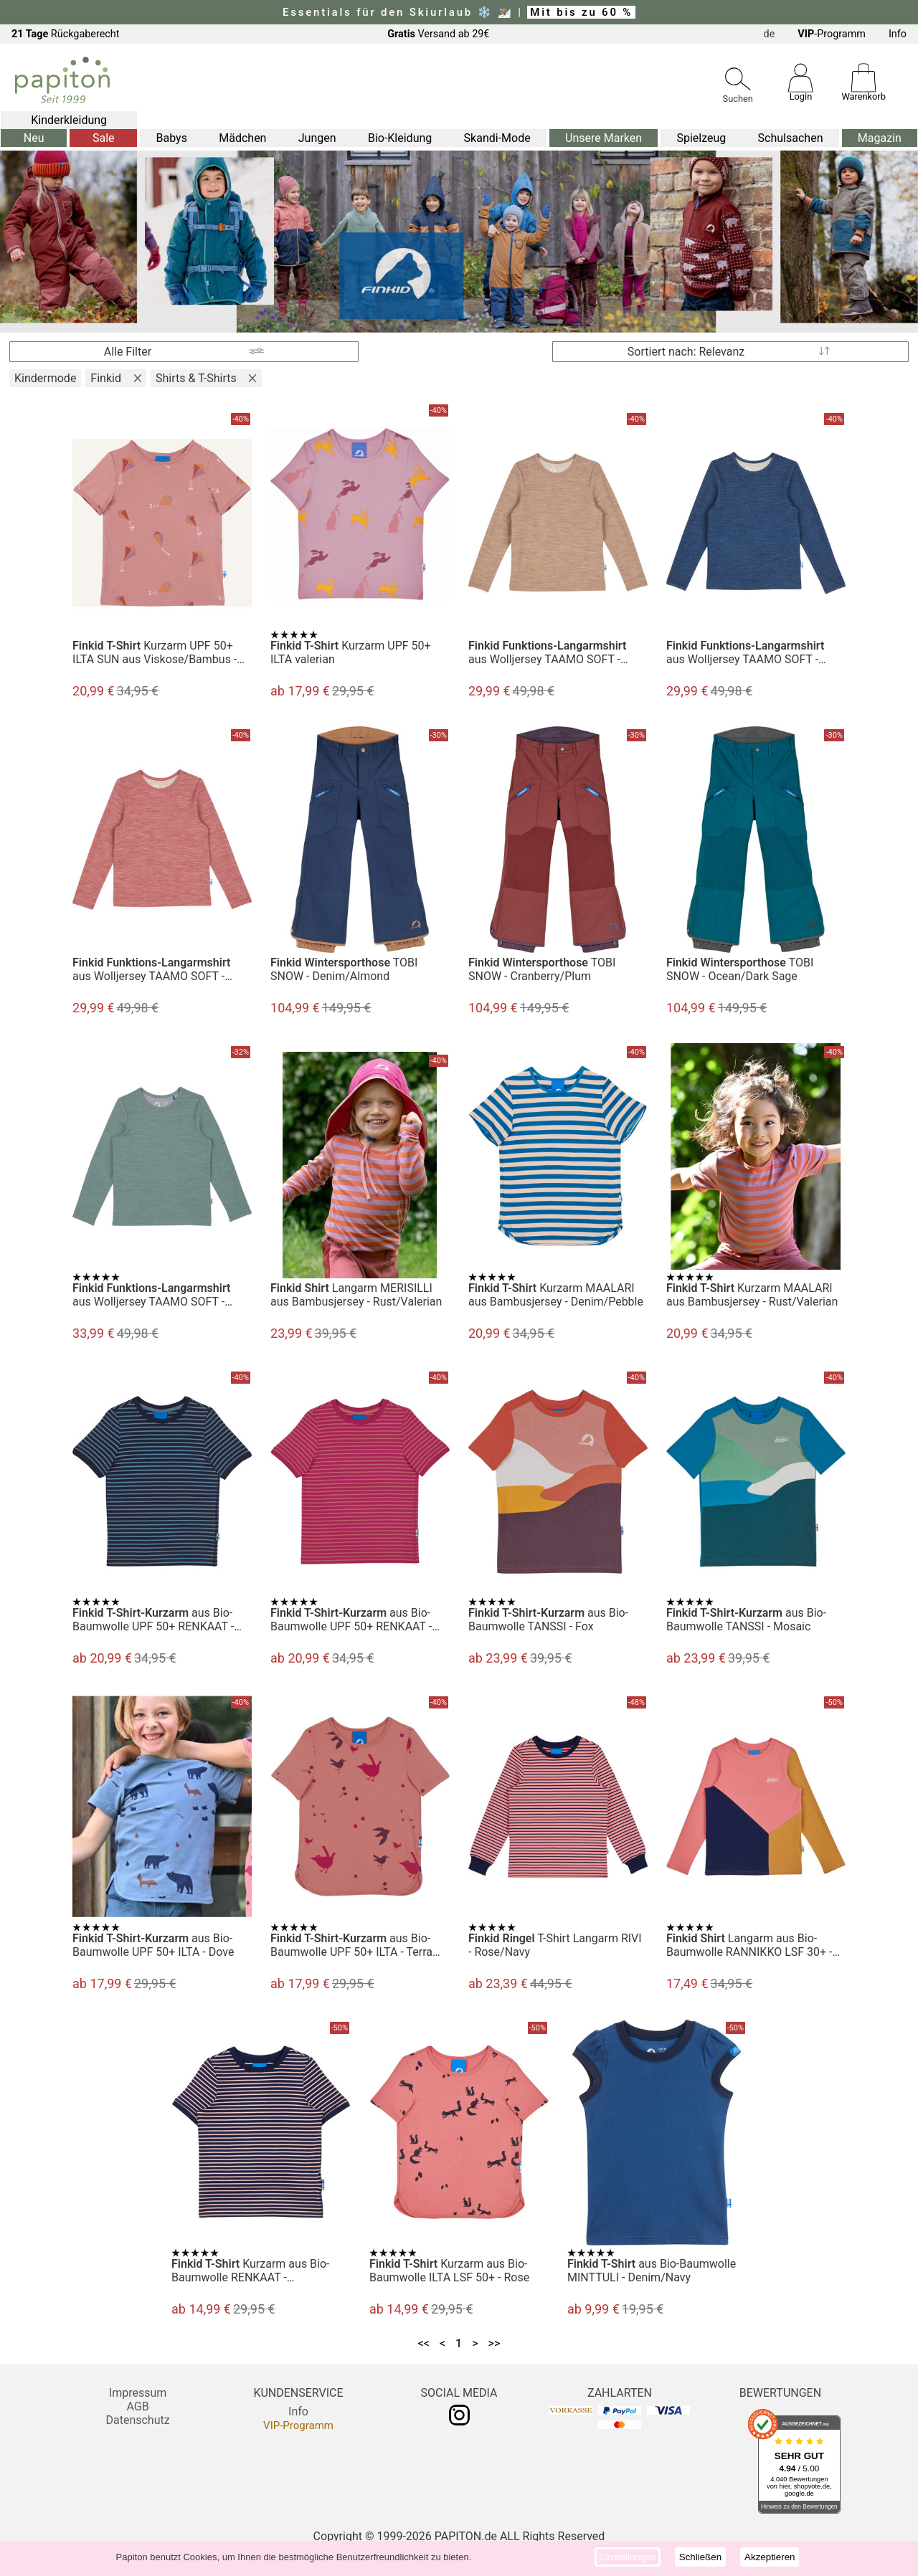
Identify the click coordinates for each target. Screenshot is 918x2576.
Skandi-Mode (497, 138)
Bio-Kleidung (400, 138)
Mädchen (242, 138)
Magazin (880, 138)
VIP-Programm (298, 2425)
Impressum (138, 2393)
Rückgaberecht (65, 34)
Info (898, 34)
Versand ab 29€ (438, 34)
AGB (137, 2406)
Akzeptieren (769, 2557)
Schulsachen (790, 138)
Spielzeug (701, 138)
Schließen (700, 2557)
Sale (104, 138)
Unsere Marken (603, 138)
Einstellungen (627, 2557)
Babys (171, 138)
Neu (34, 138)
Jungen (317, 138)
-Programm (832, 34)
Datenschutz (137, 2420)
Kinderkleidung (69, 120)
